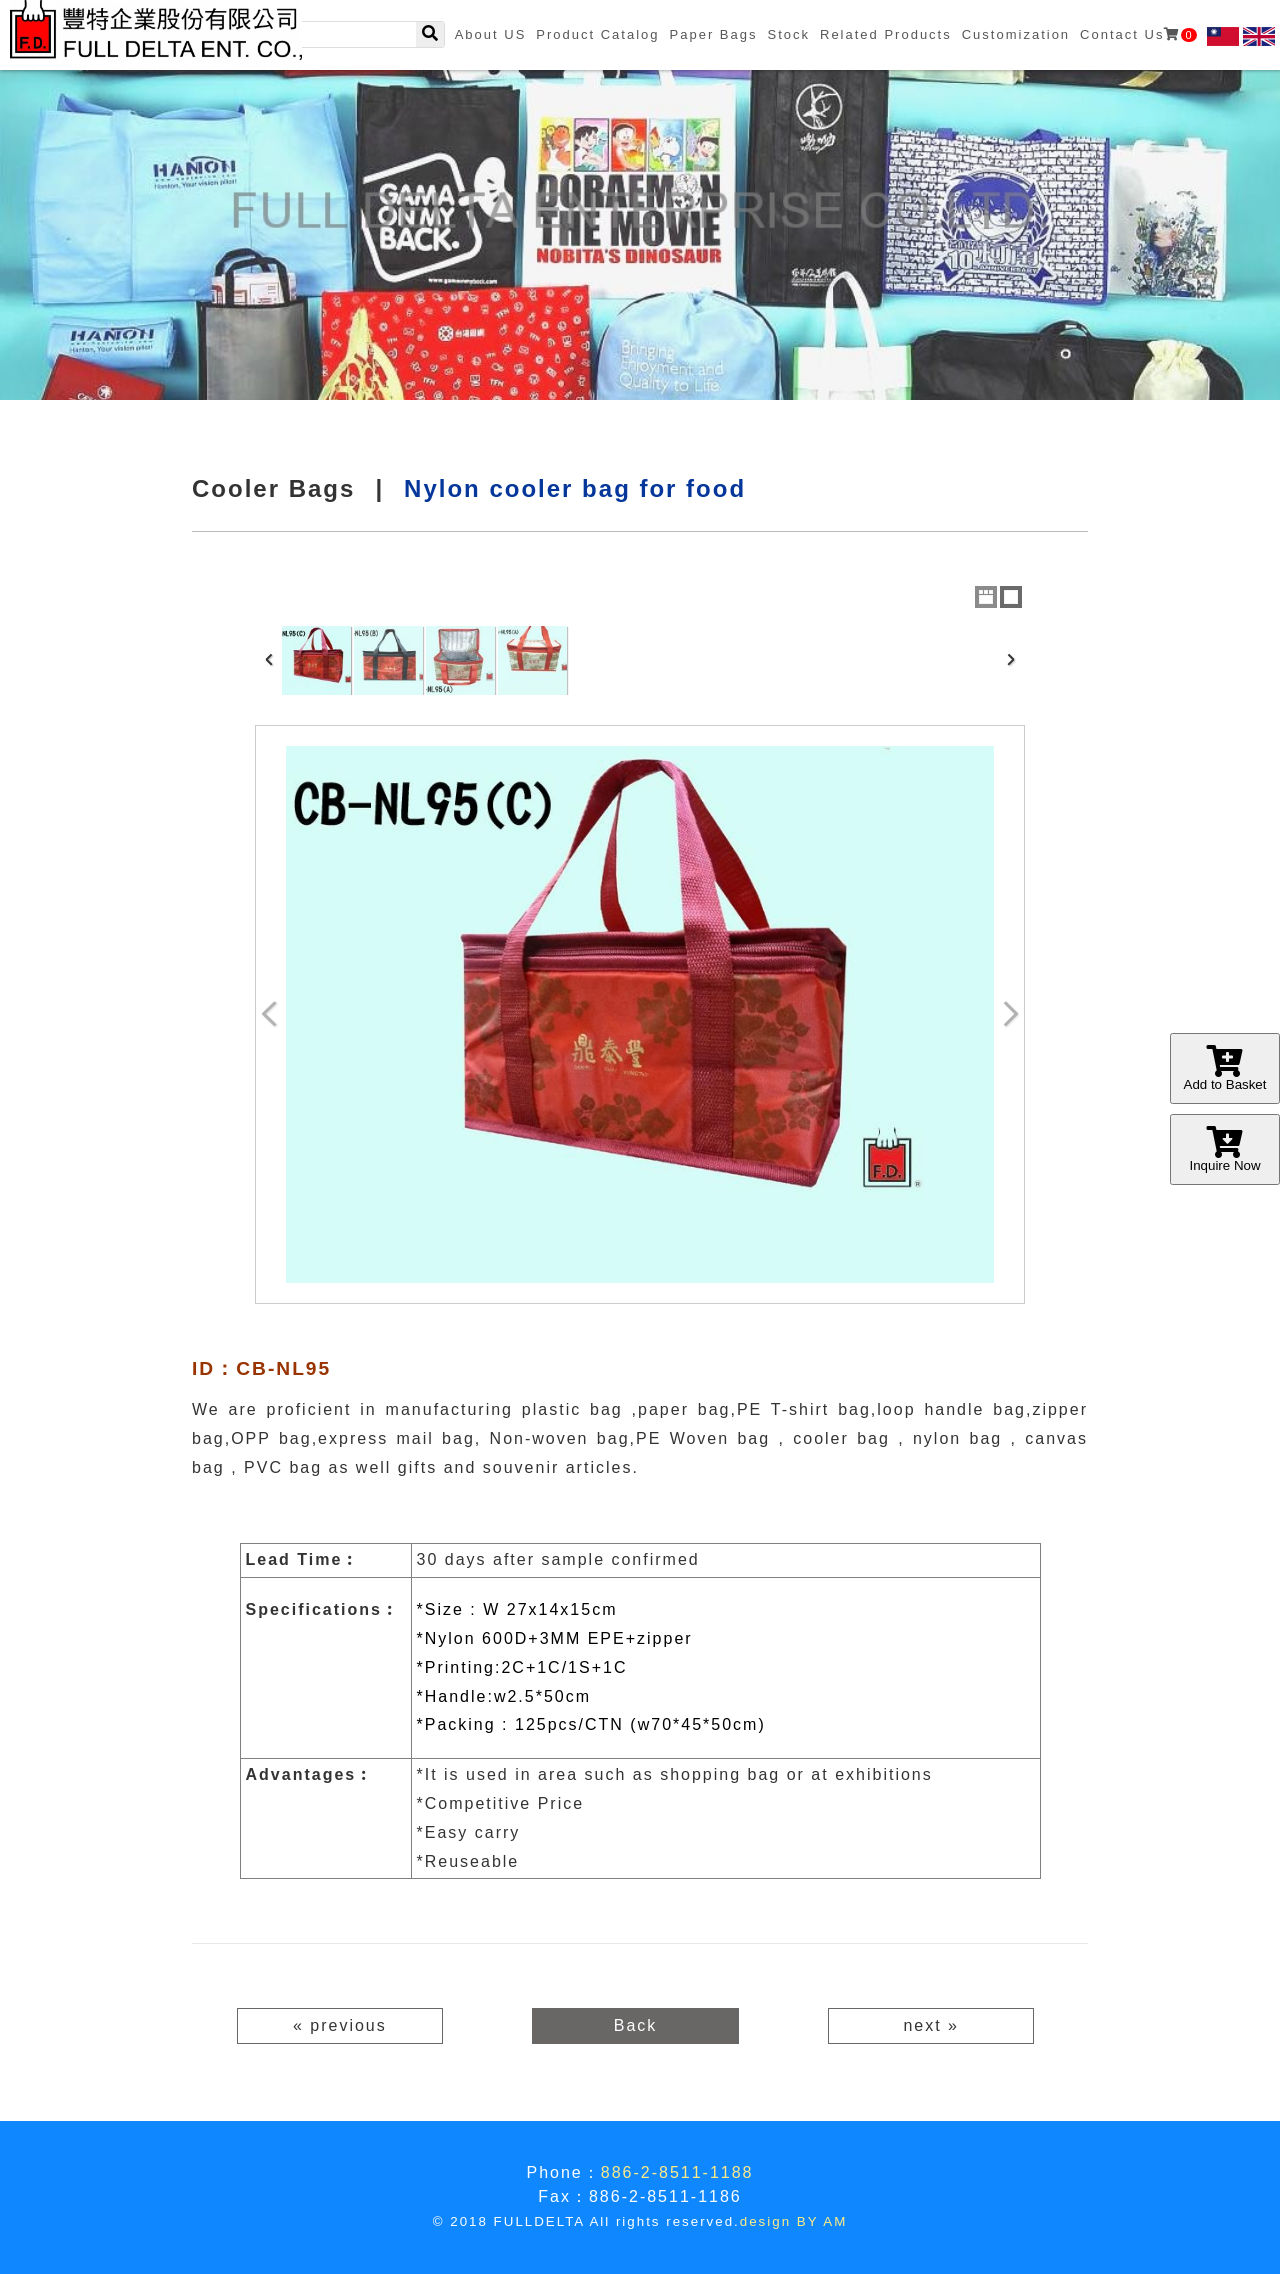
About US (491, 34)
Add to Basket (1225, 1068)
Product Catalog (597, 34)
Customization (1016, 34)
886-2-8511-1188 (677, 2172)
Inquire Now (1225, 1149)
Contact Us (1138, 34)
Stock (788, 34)
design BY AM (793, 2221)
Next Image (1010, 1014)
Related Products (886, 34)
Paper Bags (714, 34)
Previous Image (270, 1014)
